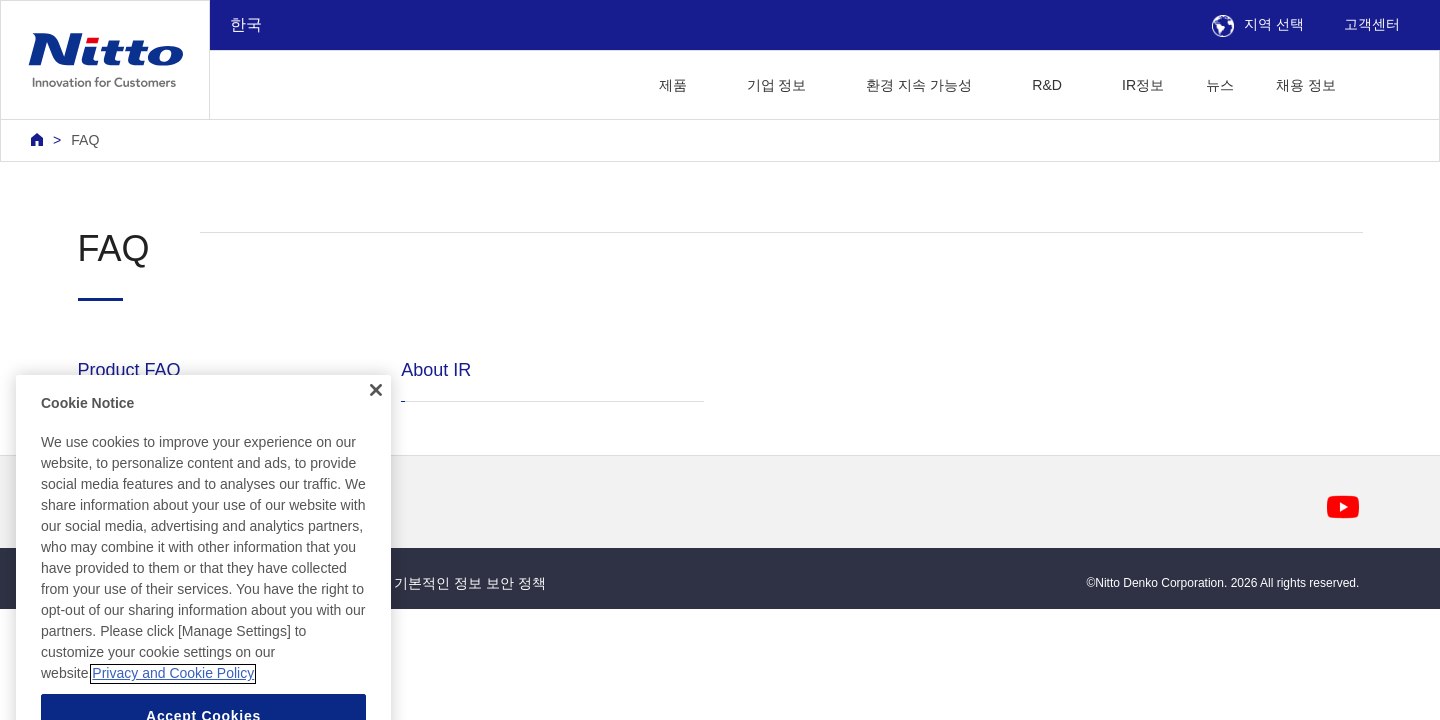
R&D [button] (1047, 85)
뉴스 (1220, 85)
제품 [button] (673, 85)
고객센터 (1372, 24)
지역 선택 (1258, 24)
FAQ (85, 140)
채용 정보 (1306, 85)
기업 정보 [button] (777, 85)
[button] (1388, 82)
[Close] (376, 465)
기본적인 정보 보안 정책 (470, 583)
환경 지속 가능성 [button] (919, 85)
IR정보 (1143, 85)
